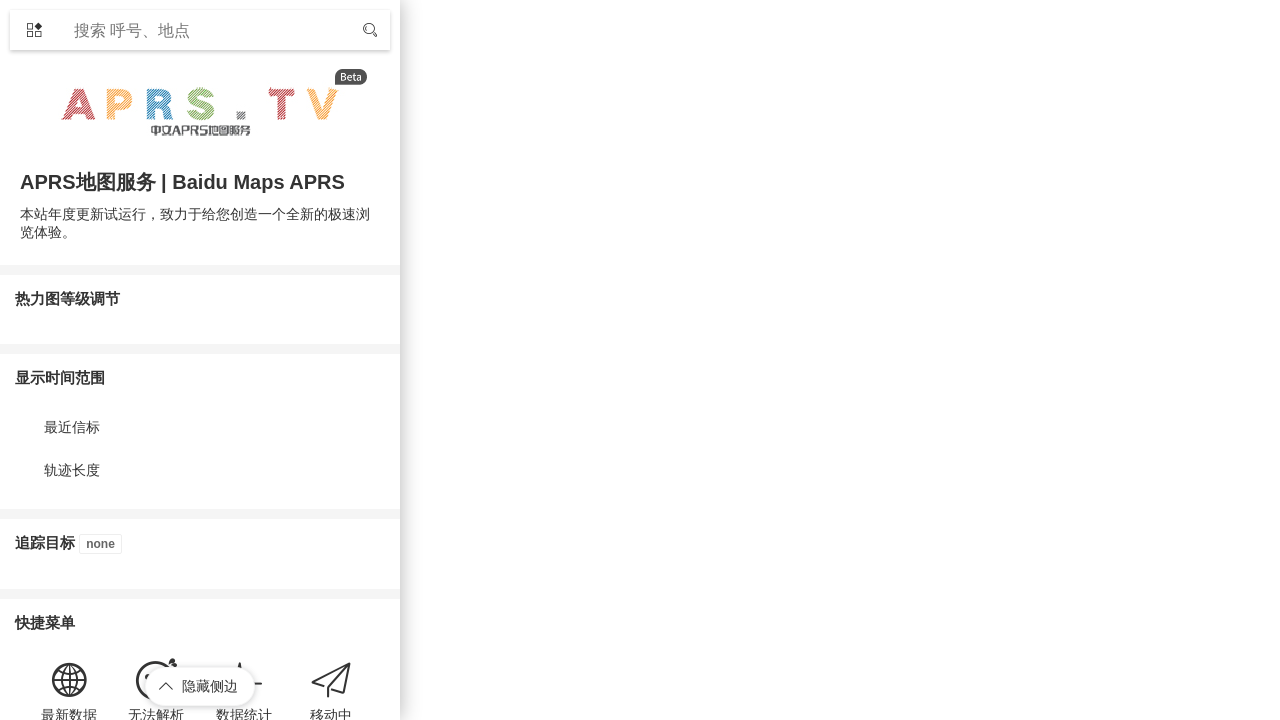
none (100, 544)
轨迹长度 (72, 470)
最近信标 (72, 427)
